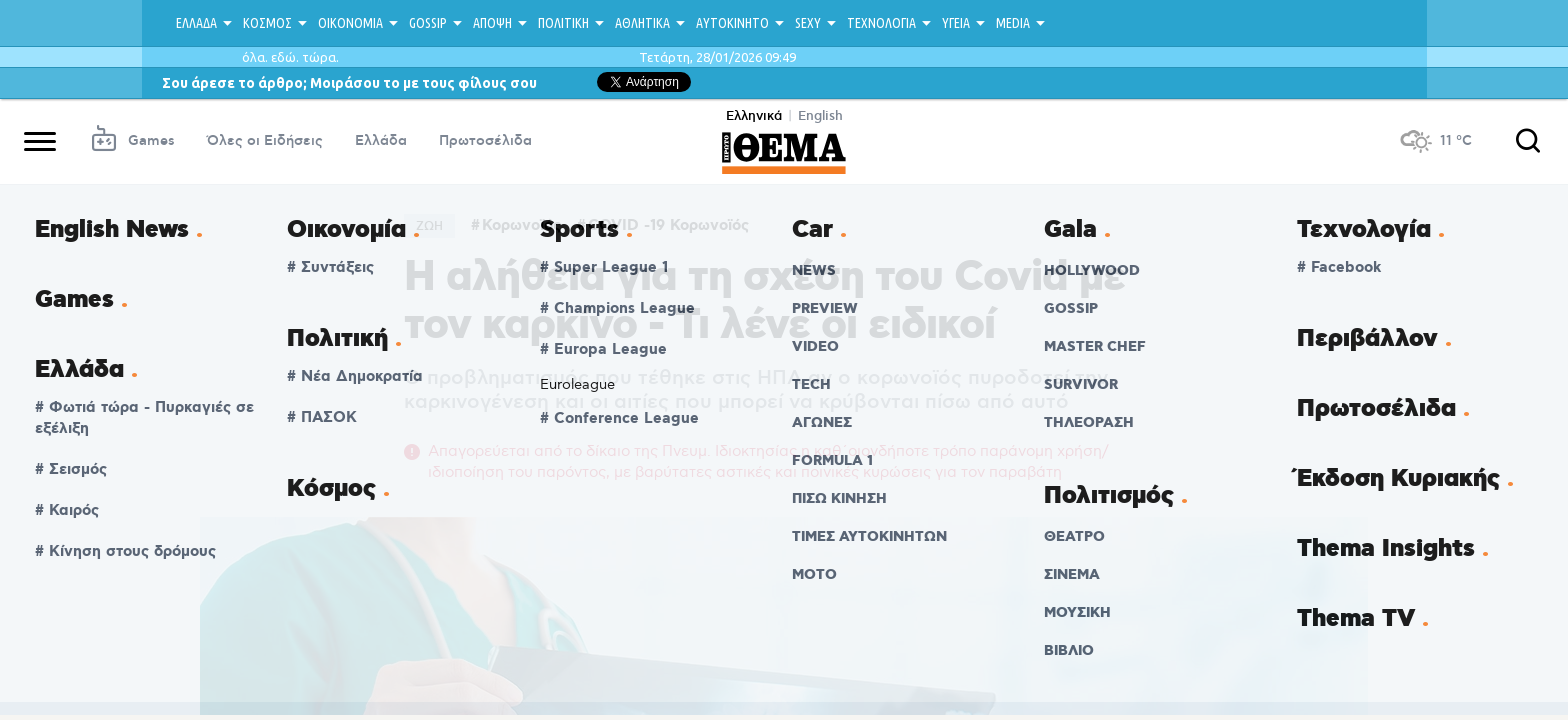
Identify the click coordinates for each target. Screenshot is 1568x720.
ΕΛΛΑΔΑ (196, 23)
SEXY (808, 23)
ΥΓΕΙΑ (956, 23)
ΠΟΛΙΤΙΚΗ (563, 23)
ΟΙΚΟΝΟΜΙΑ (350, 23)
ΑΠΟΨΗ (492, 23)
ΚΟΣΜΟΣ (267, 23)
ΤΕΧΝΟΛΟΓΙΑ (881, 23)
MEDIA (1013, 23)
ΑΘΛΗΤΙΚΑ (642, 23)
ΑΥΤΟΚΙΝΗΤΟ (732, 23)
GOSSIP (428, 23)
